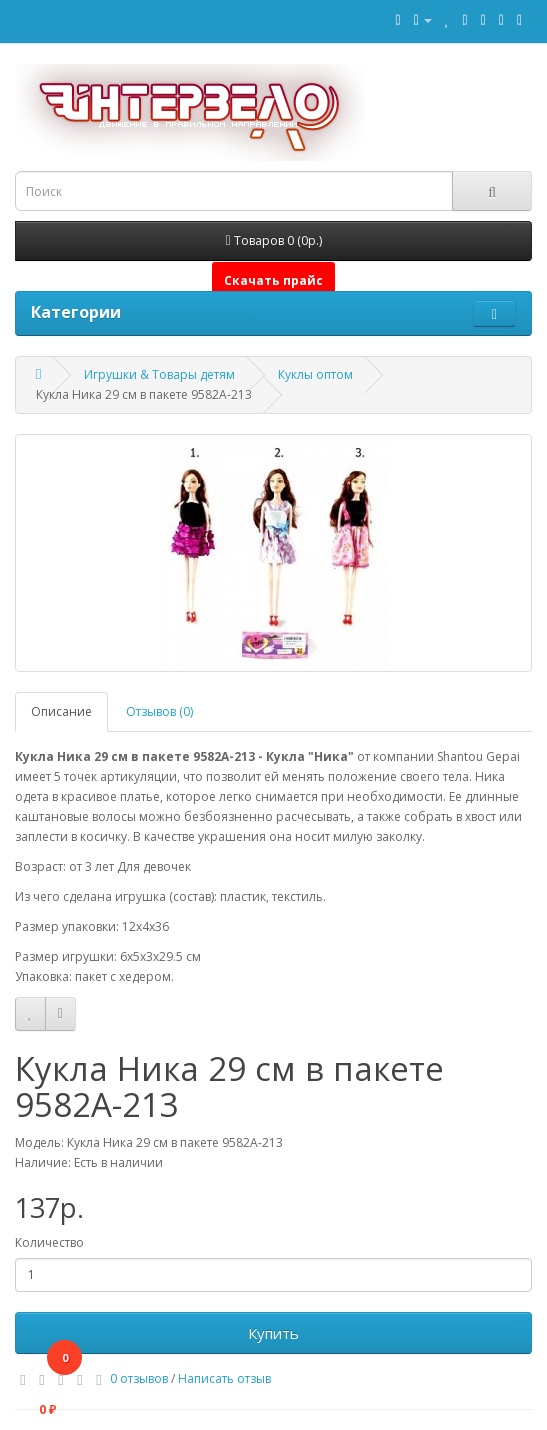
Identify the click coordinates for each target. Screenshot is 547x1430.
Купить (273, 1333)
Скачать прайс (273, 280)
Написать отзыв (224, 1378)
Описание (61, 711)
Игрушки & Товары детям (159, 374)
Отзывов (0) (159, 711)
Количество (49, 1242)
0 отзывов (139, 1378)
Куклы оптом (315, 374)
